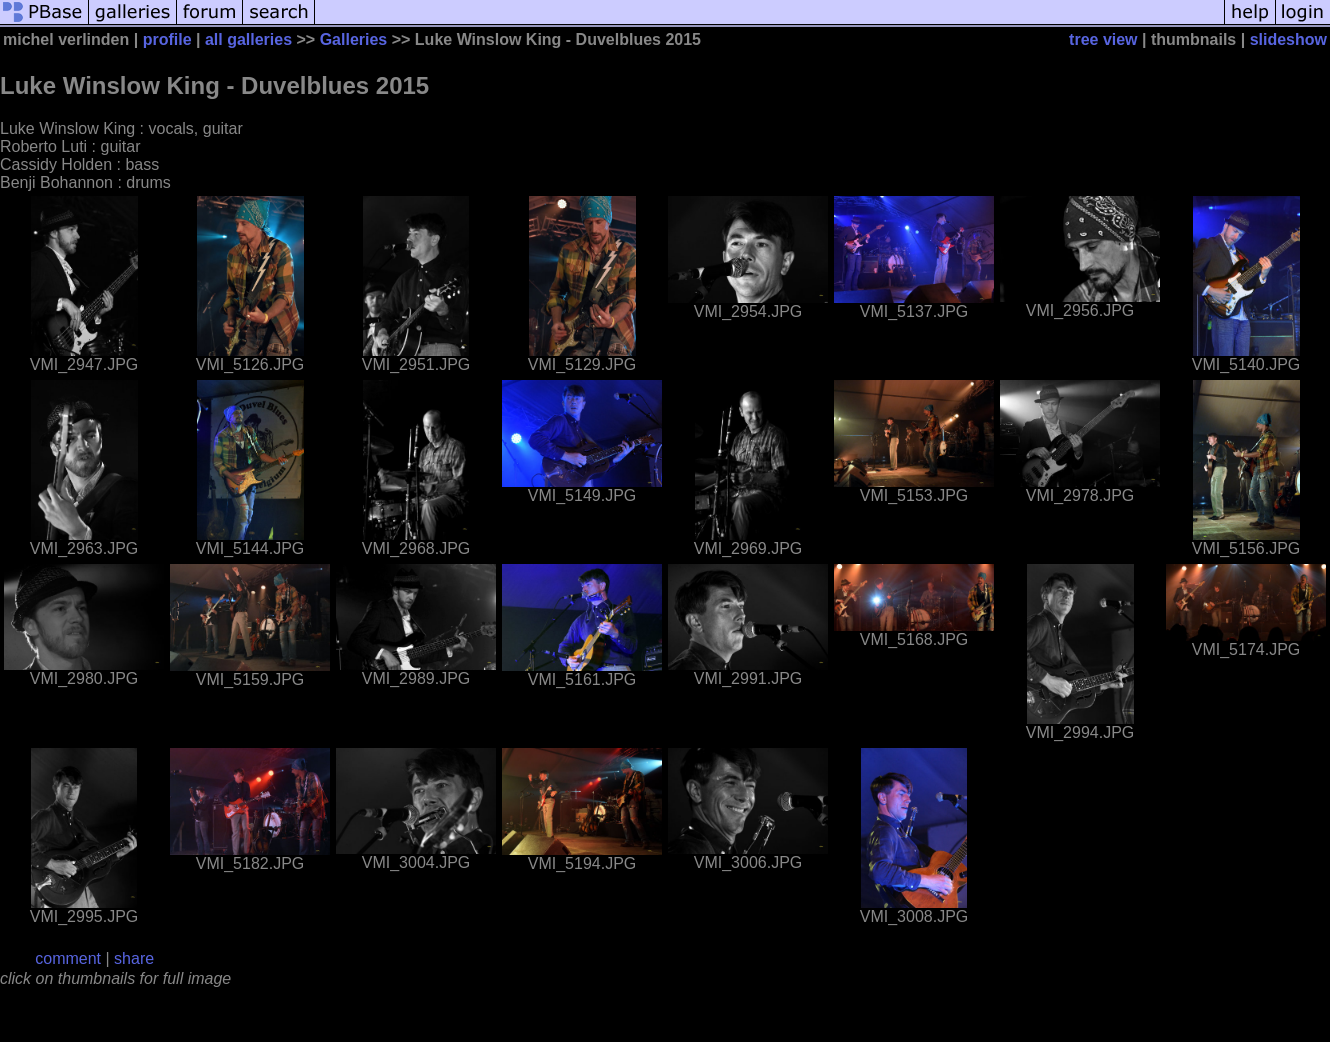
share (134, 958)
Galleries (354, 39)
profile (167, 39)
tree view (1103, 39)
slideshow (1288, 39)
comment (68, 958)
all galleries (248, 39)
